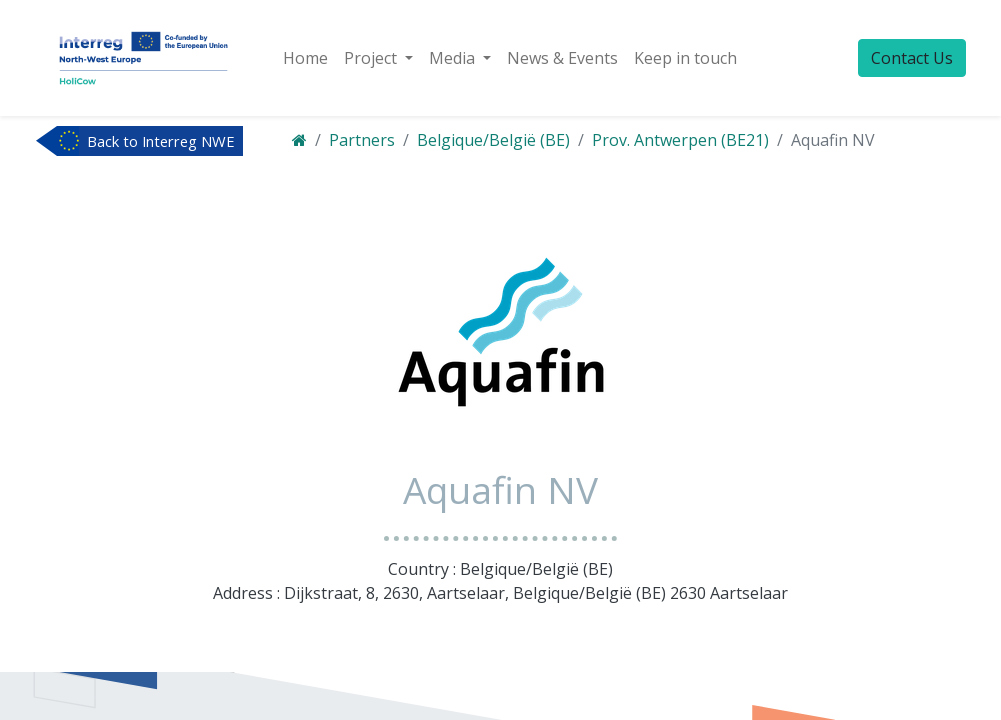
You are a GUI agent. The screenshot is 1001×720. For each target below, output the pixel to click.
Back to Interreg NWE (161, 141)
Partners (362, 140)
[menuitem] (305, 58)
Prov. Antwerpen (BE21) (680, 140)
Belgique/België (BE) (493, 140)
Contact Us (912, 58)
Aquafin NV (833, 140)
